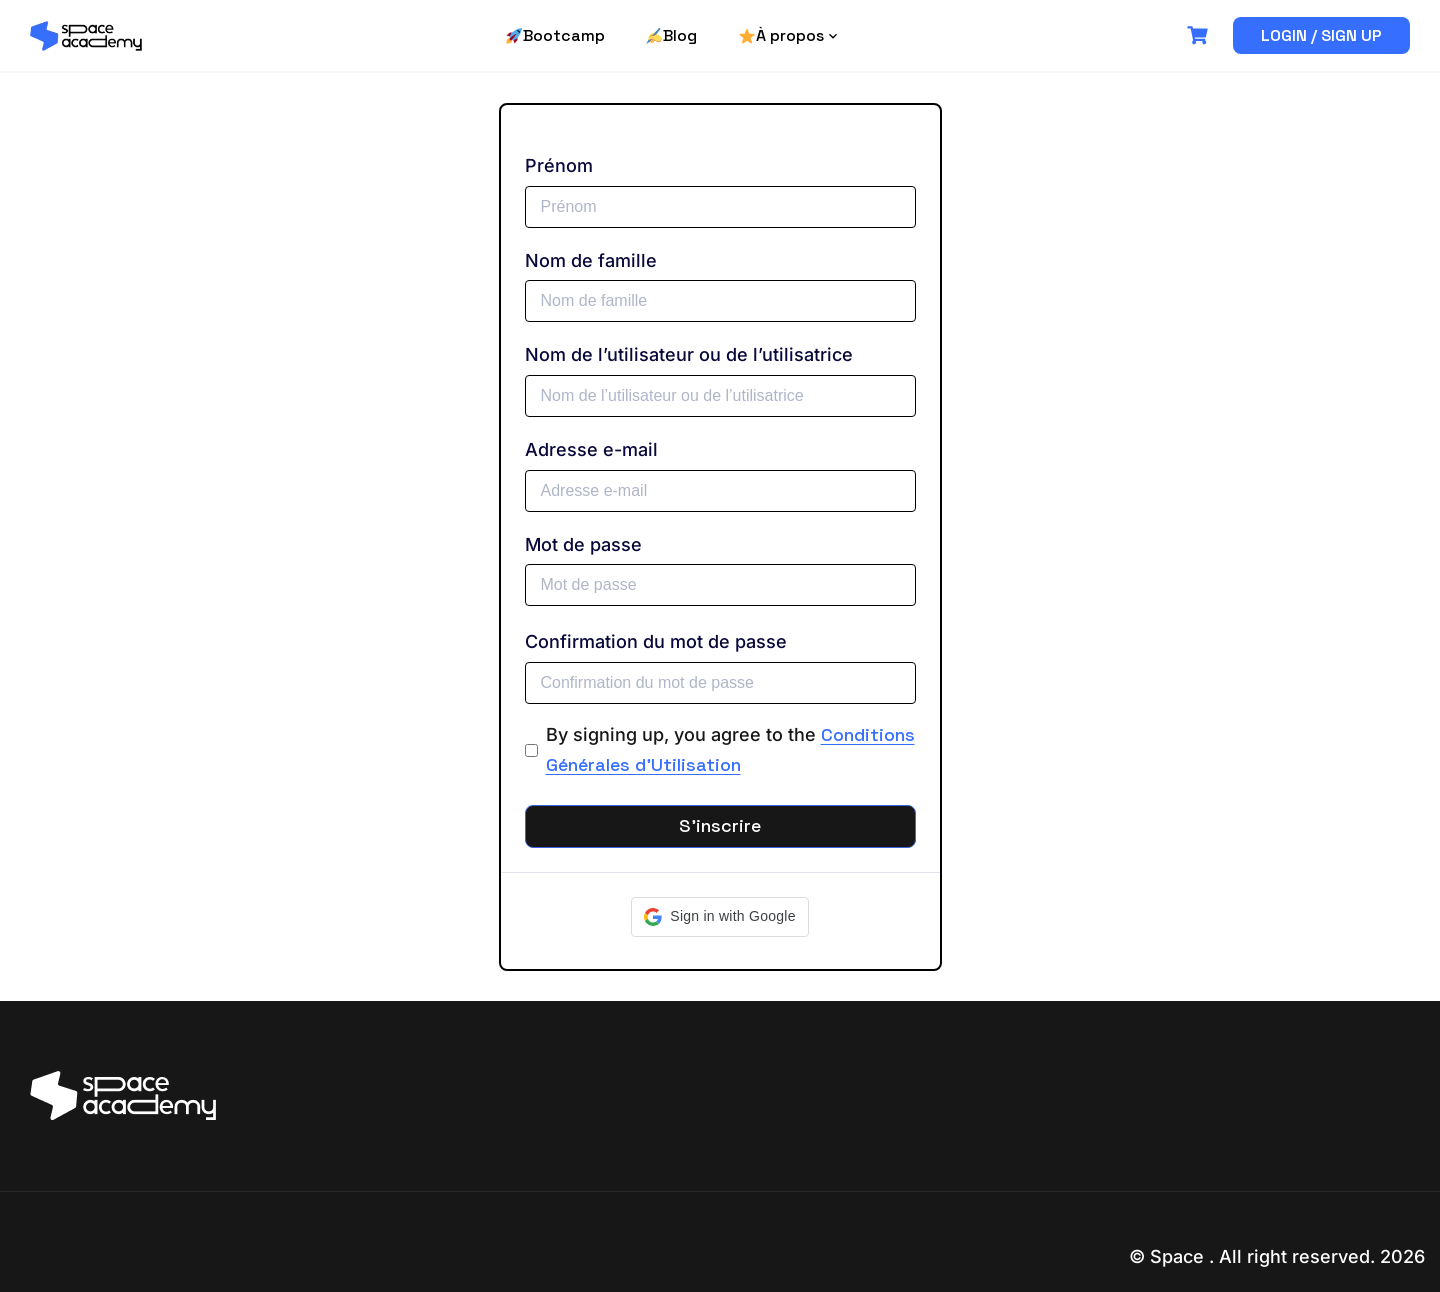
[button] (719, 917)
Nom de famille (591, 260)
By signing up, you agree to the (730, 750)
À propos (781, 35)
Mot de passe (583, 544)
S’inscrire (720, 825)
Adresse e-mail (591, 449)
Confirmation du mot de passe (656, 641)
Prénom (559, 165)
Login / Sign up (1321, 35)
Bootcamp (555, 35)
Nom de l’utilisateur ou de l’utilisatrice (689, 354)
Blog (671, 35)
